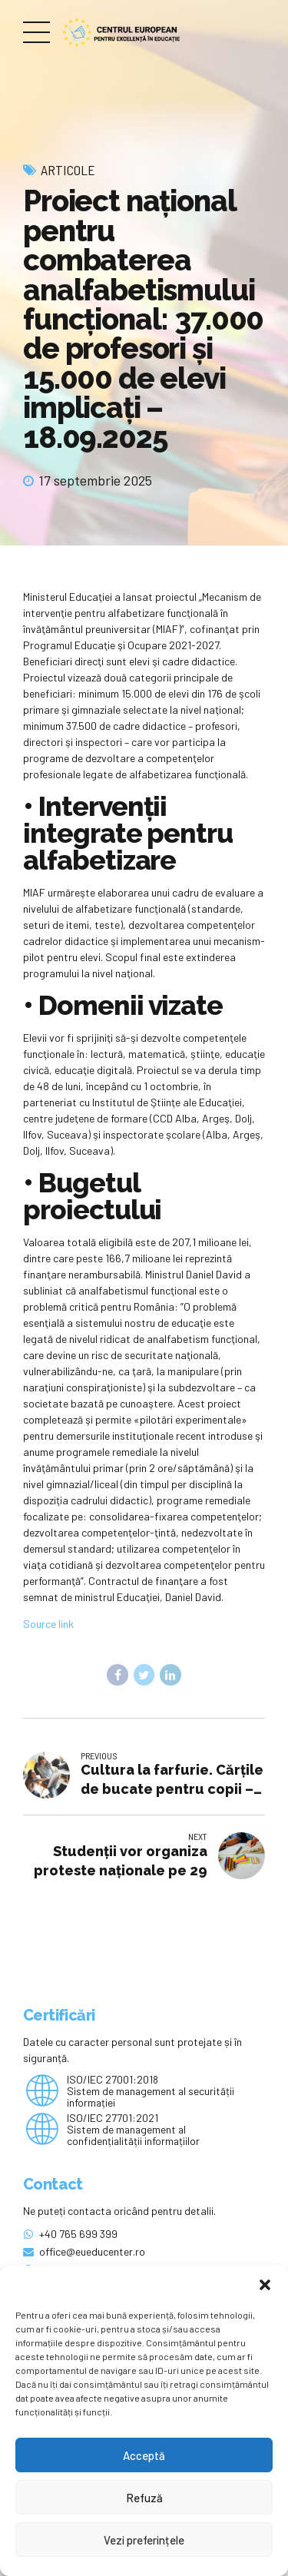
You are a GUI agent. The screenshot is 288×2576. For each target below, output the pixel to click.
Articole (68, 169)
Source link (48, 1623)
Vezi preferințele (144, 2540)
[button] (265, 2285)
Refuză (144, 2498)
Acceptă (144, 2455)
